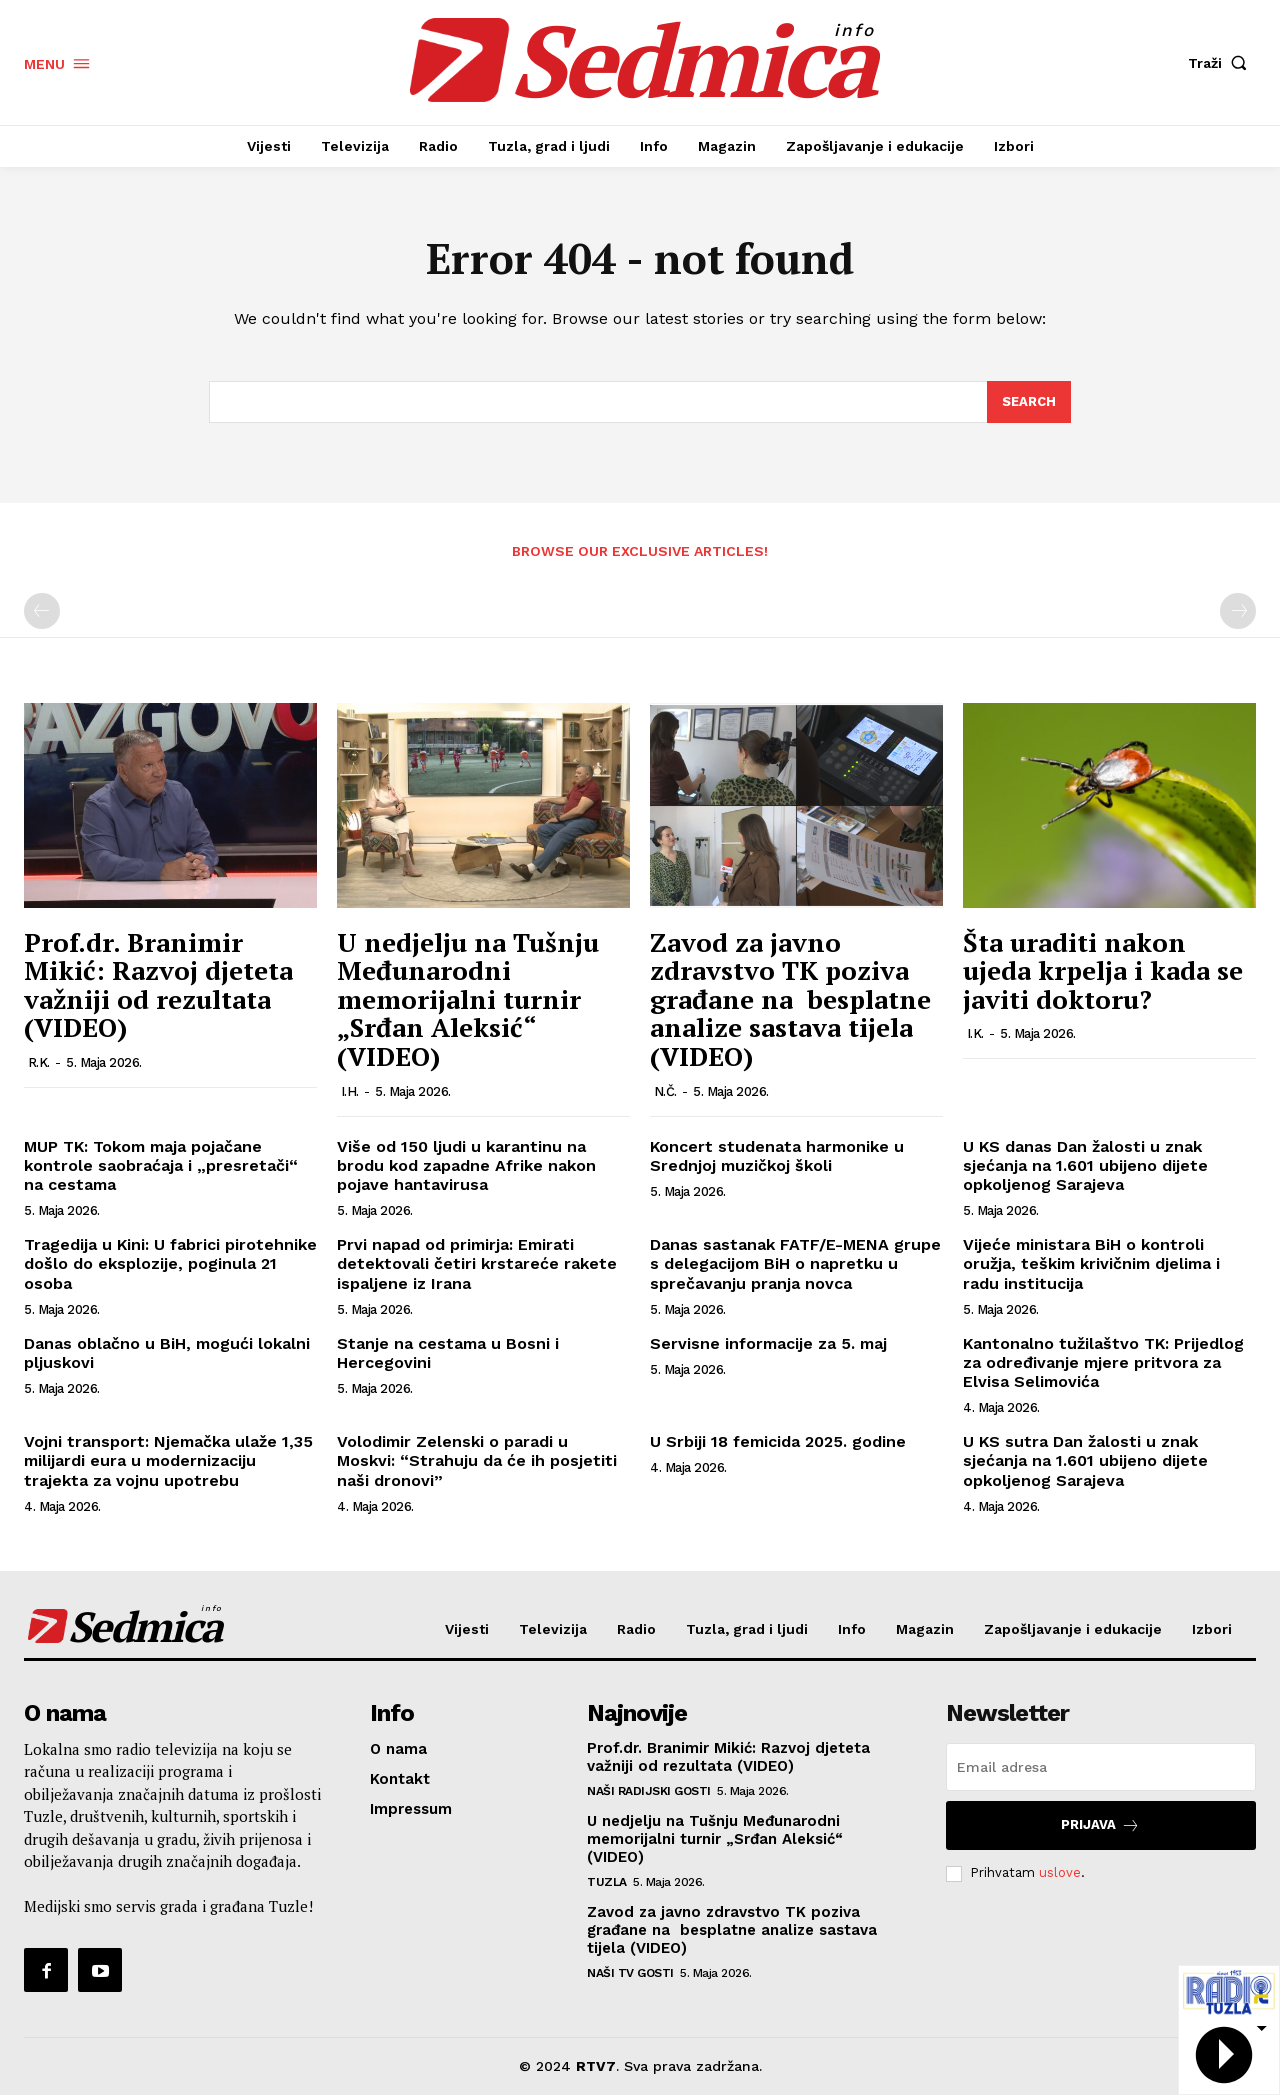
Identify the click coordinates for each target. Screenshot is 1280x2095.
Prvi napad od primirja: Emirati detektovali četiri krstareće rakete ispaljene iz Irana (477, 1263)
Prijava (1100, 1825)
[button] (1222, 63)
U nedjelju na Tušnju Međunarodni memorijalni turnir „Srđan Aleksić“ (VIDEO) (468, 999)
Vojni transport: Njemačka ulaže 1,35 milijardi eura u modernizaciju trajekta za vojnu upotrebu (168, 1460)
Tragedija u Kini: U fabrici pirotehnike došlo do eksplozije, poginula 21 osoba (170, 1263)
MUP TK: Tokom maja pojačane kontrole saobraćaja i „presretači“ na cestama (161, 1165)
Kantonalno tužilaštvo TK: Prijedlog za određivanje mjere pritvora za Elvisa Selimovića (1103, 1362)
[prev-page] (42, 611)
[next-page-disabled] (1238, 611)
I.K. (975, 1033)
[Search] (1029, 402)
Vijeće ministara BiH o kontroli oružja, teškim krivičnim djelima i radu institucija (1091, 1263)
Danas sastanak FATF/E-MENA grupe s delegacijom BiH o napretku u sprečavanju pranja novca (795, 1263)
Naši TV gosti (630, 1973)
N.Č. (665, 1091)
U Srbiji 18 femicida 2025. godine (778, 1441)
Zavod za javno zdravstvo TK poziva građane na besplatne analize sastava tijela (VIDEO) (790, 999)
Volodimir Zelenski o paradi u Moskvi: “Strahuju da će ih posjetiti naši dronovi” (477, 1460)
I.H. (350, 1091)
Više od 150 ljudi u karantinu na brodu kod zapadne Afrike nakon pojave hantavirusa (466, 1165)
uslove (1060, 1872)
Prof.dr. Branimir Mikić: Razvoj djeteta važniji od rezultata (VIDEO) (158, 985)
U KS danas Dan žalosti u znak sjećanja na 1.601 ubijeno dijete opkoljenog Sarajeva (1085, 1165)
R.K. (39, 1062)
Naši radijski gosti (649, 1791)
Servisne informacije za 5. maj (768, 1343)
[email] (1101, 1767)
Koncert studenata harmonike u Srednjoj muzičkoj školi (777, 1156)
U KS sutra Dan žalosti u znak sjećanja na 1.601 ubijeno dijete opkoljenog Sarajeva (1085, 1460)
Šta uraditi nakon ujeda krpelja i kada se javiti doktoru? (1103, 970)
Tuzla (607, 1882)
